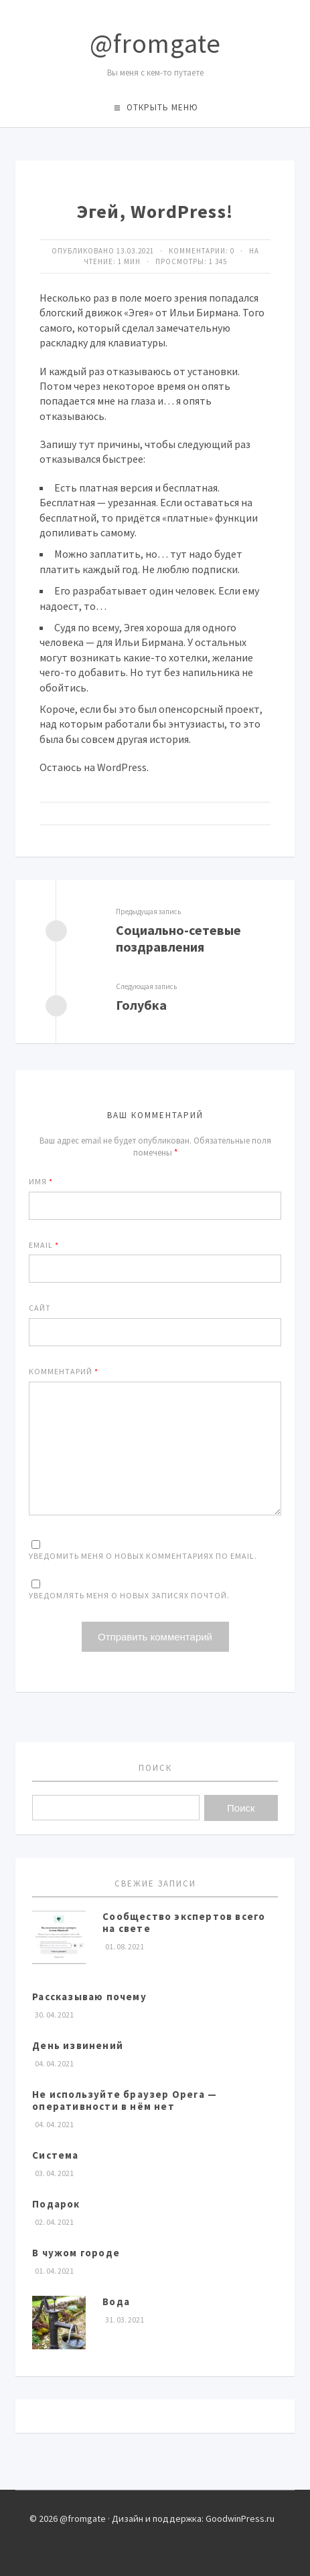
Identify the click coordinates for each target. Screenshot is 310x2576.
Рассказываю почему (89, 1996)
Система (55, 2155)
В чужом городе (76, 2252)
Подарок (56, 2203)
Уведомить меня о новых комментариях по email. (143, 1556)
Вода (116, 2301)
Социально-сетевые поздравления (178, 938)
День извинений (77, 2045)
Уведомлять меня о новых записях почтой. (129, 1595)
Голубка (141, 1004)
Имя (41, 1181)
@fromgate (155, 43)
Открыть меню (162, 107)
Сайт (40, 1308)
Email (44, 1245)
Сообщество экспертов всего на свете (183, 1922)
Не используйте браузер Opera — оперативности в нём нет (124, 2100)
